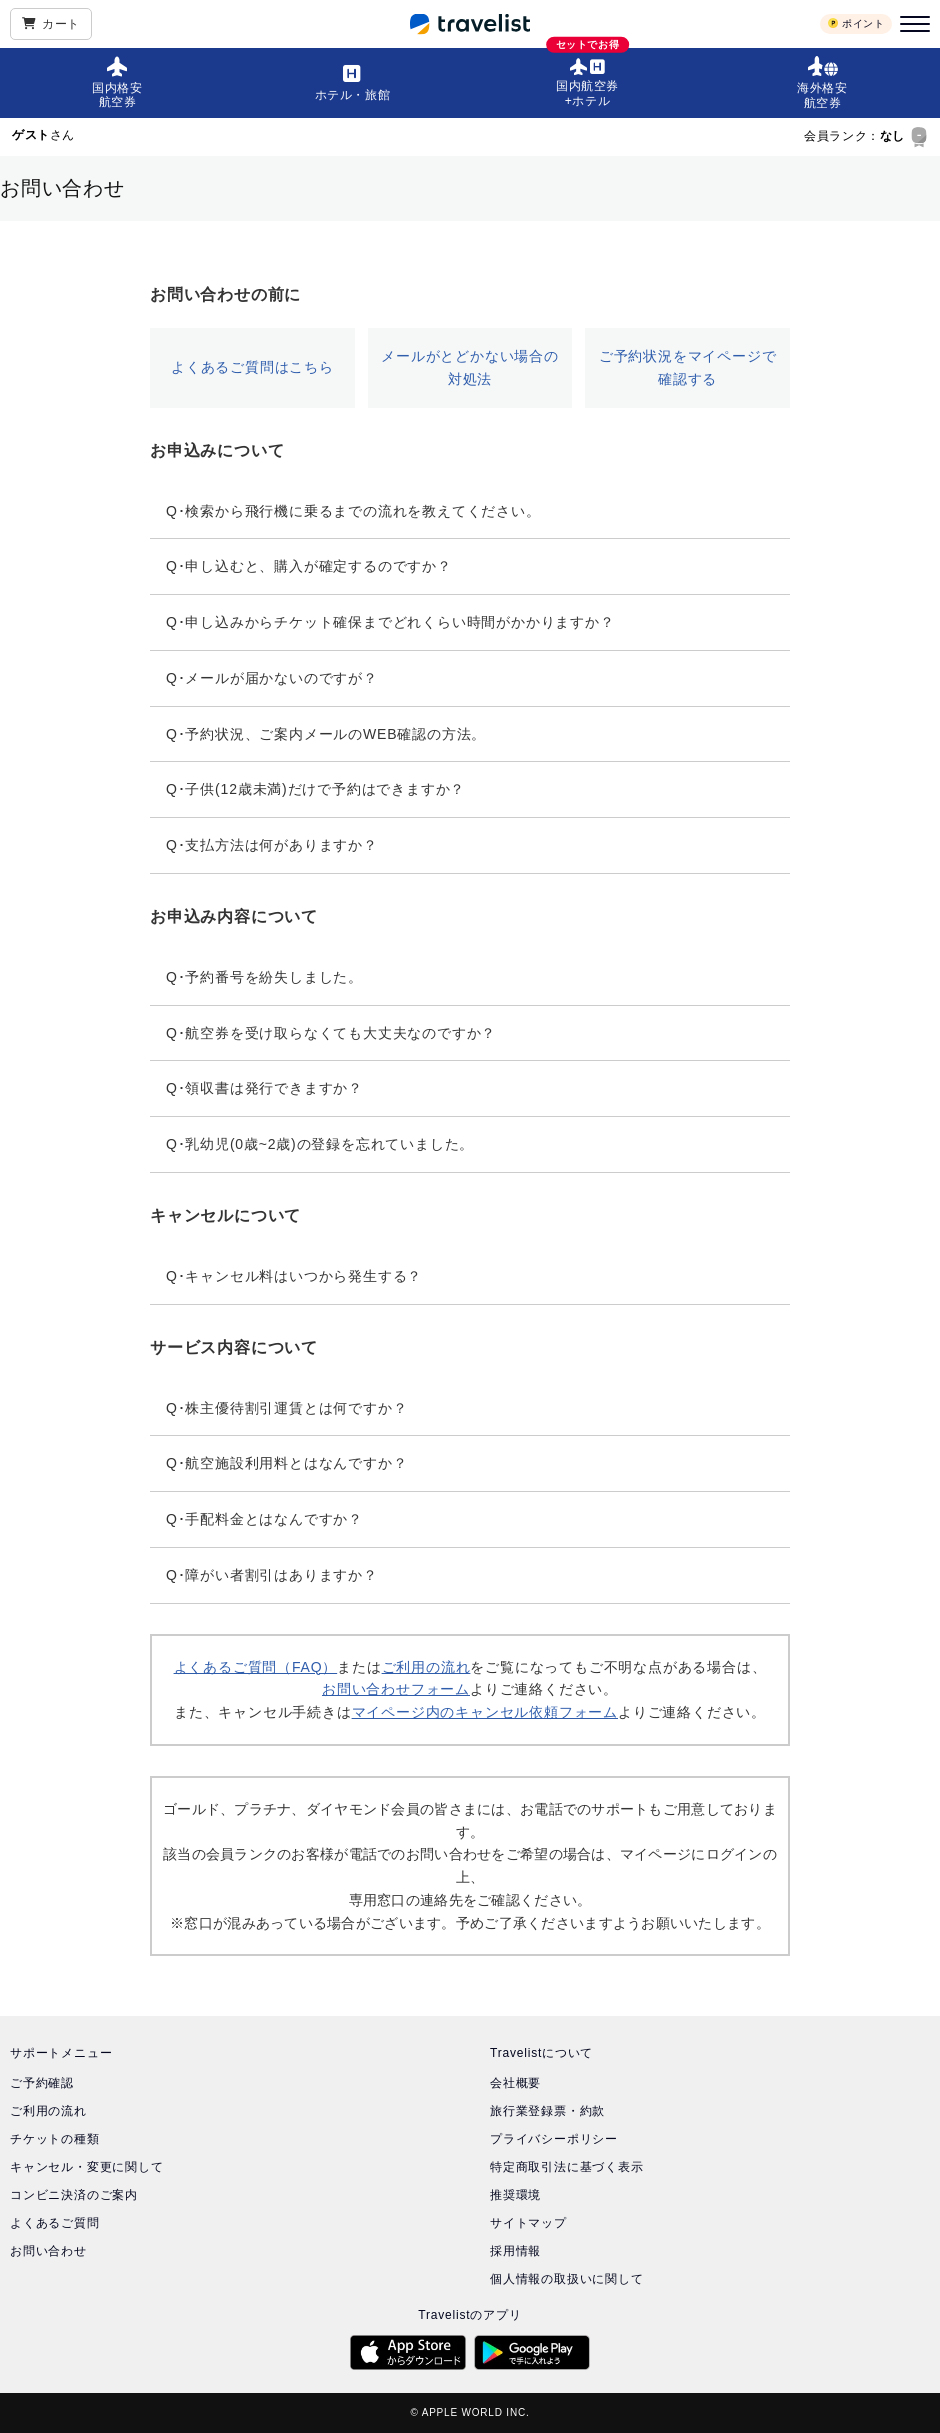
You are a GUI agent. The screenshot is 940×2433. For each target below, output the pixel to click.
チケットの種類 (55, 2139)
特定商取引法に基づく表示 (567, 2167)
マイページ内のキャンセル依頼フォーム (485, 1712)
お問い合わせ (48, 2251)
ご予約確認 (42, 2083)
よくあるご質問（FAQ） (256, 1667)
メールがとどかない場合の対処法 (470, 367)
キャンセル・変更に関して (87, 2167)
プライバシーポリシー (554, 2139)
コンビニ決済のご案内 (74, 2195)
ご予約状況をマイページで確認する (688, 367)
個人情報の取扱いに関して (567, 2279)
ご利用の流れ (426, 1667)
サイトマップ (528, 2223)
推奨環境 (515, 2195)
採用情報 (515, 2251)
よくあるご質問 (55, 2223)
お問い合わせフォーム (396, 1689)
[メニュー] (912, 24)
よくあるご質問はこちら (252, 367)
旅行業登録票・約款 (547, 2111)
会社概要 (515, 2083)
